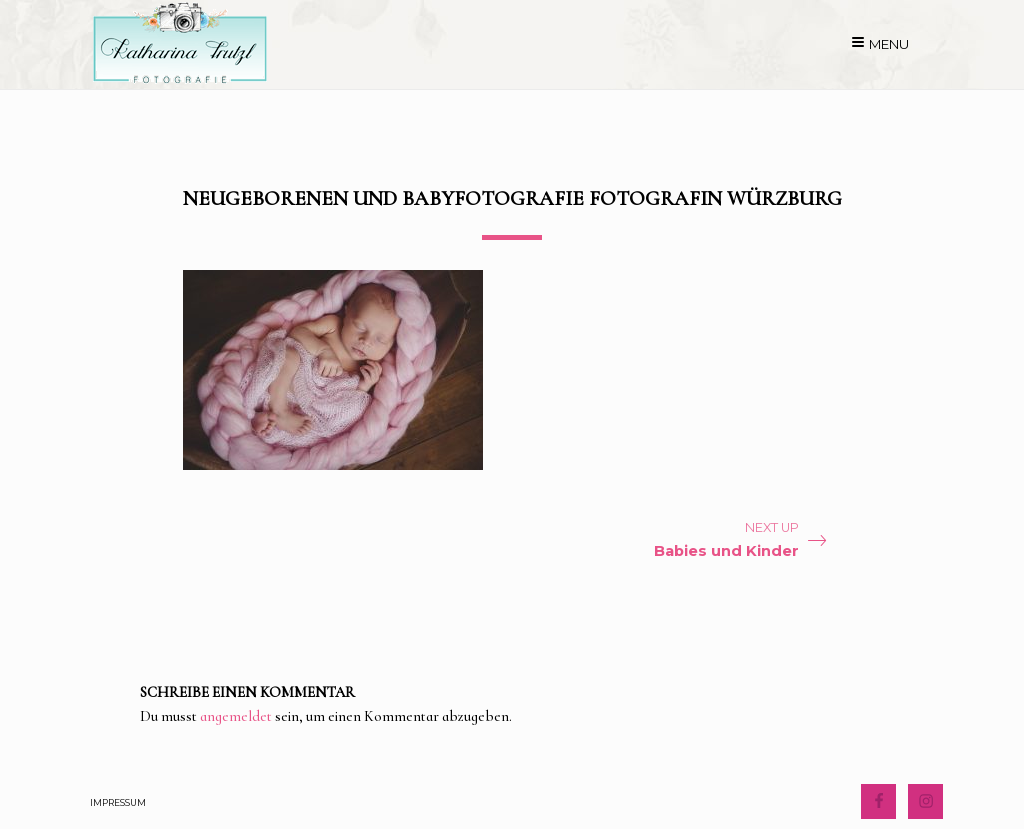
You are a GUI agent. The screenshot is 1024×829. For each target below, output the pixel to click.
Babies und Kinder (726, 551)
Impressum (118, 802)
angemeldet (236, 716)
